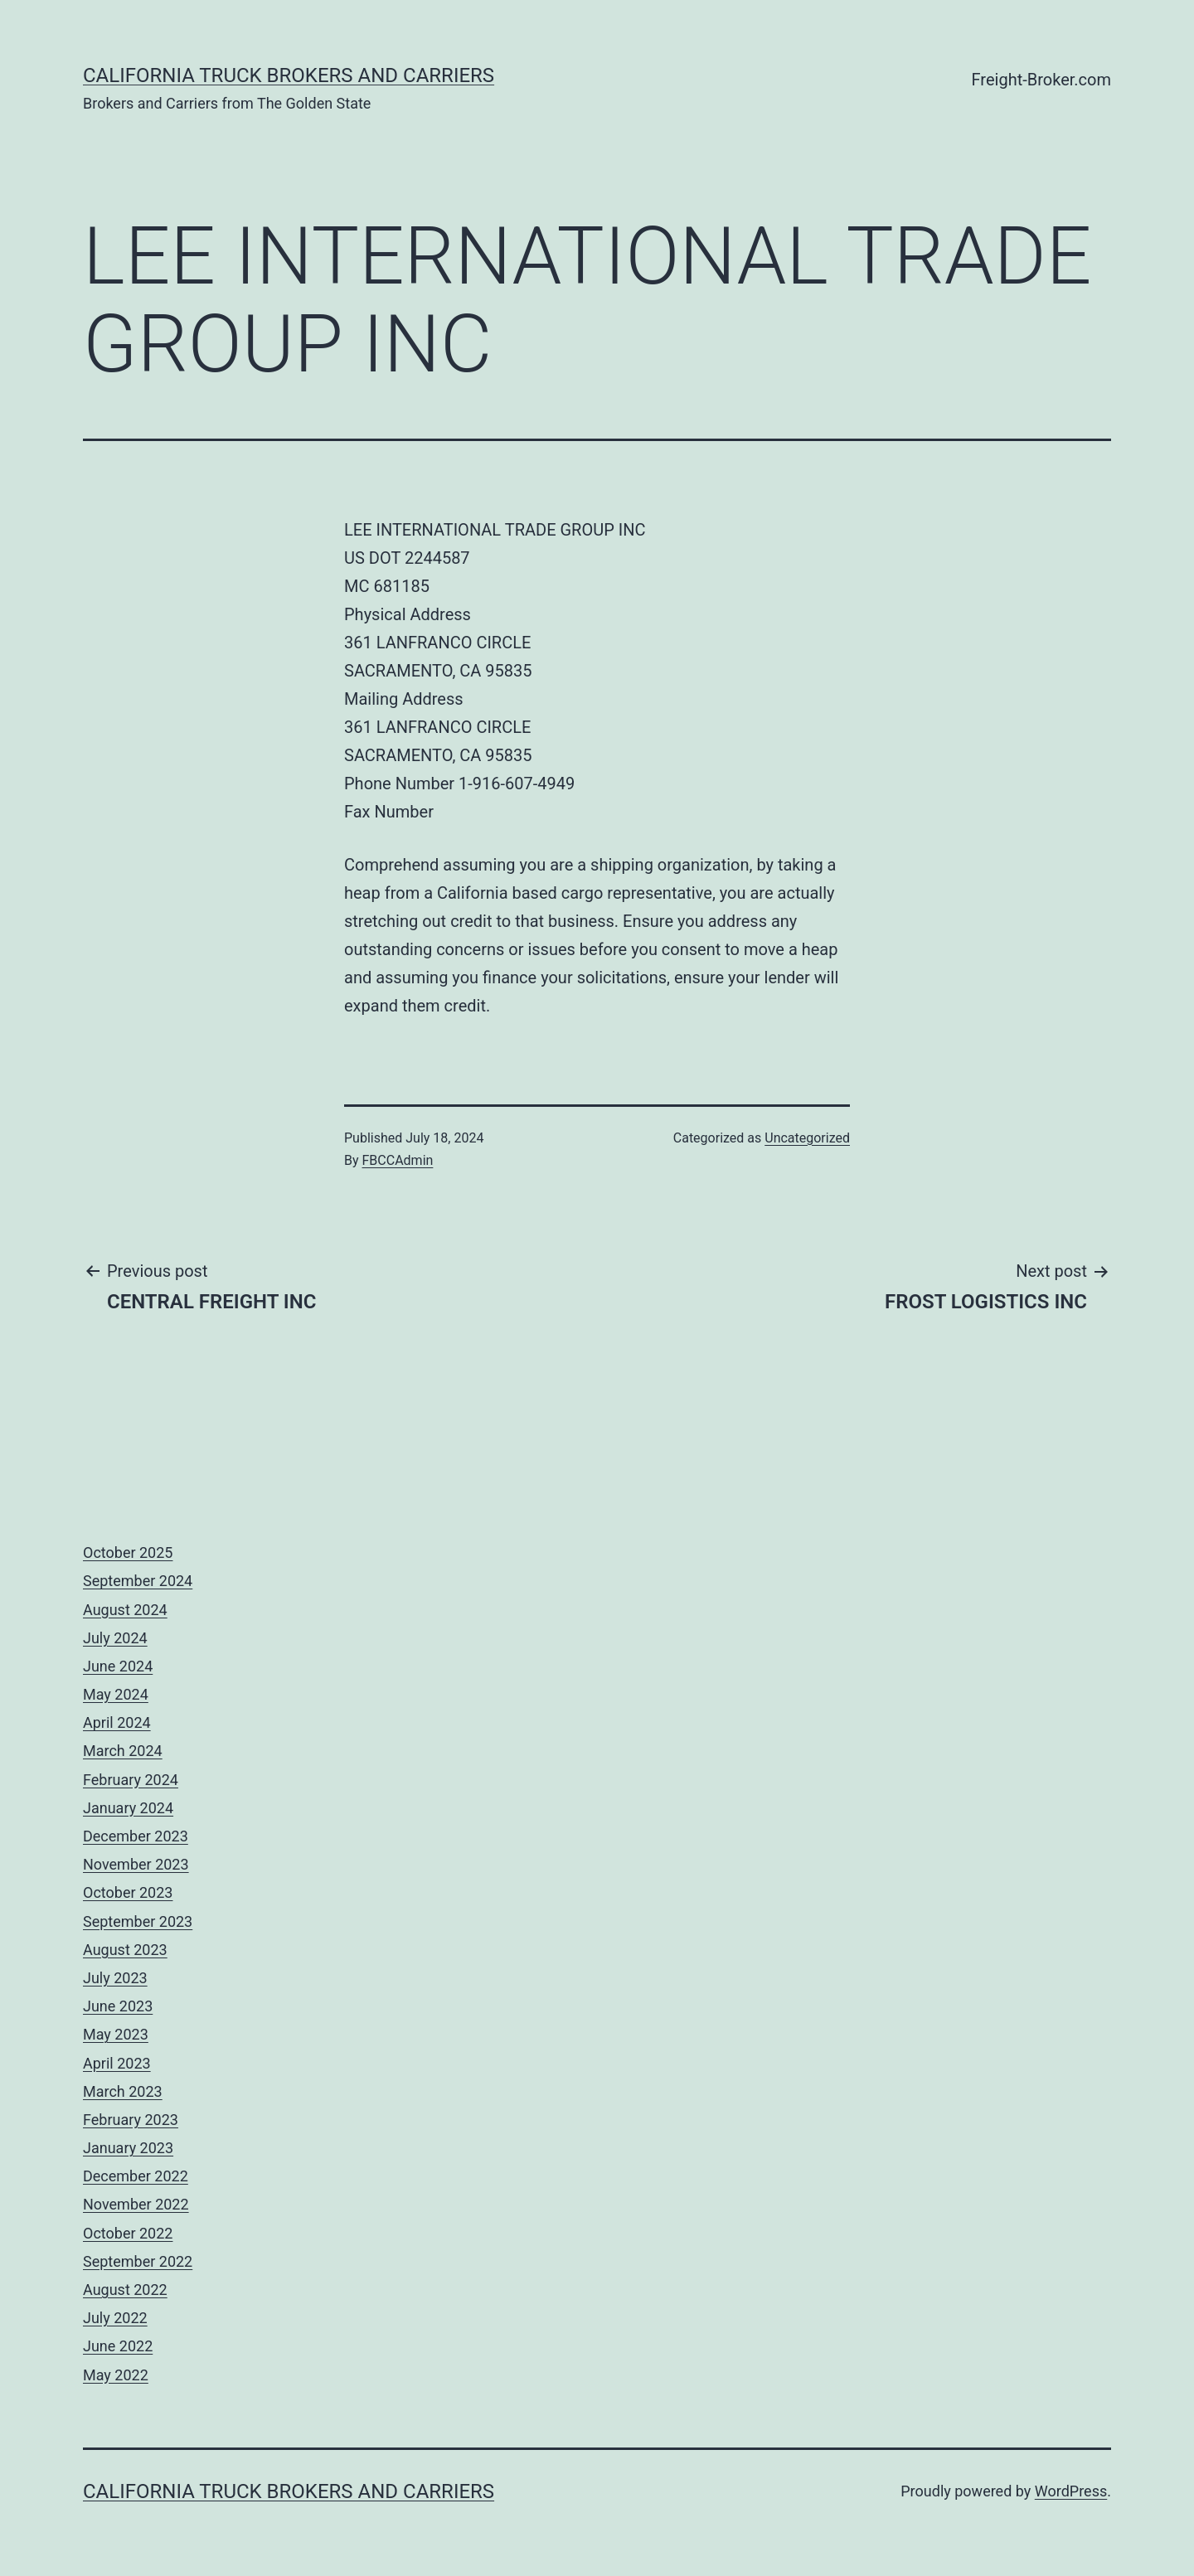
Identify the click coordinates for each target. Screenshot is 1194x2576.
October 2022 (127, 2233)
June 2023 (118, 2006)
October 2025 (127, 1552)
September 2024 (137, 1580)
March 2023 (123, 2091)
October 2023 (127, 1892)
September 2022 (137, 2261)
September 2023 (137, 1921)
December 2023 (135, 1836)
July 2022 (115, 2317)
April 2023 (117, 2063)
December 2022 (135, 2176)
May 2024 (115, 1694)
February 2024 (130, 1779)
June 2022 (118, 2346)
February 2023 (130, 2119)
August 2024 (125, 1609)
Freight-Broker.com (1041, 80)
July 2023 (115, 1978)
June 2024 (118, 1666)
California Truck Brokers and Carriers (288, 75)
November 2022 (136, 2204)
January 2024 (128, 1808)
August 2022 (125, 2289)
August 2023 (125, 1949)
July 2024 (115, 1638)
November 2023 (136, 1864)
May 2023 (115, 2034)
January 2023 (128, 2147)
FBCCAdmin (398, 1160)
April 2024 (117, 1722)
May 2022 (115, 2375)
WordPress (1071, 2491)
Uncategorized (807, 1138)
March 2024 (123, 1750)
